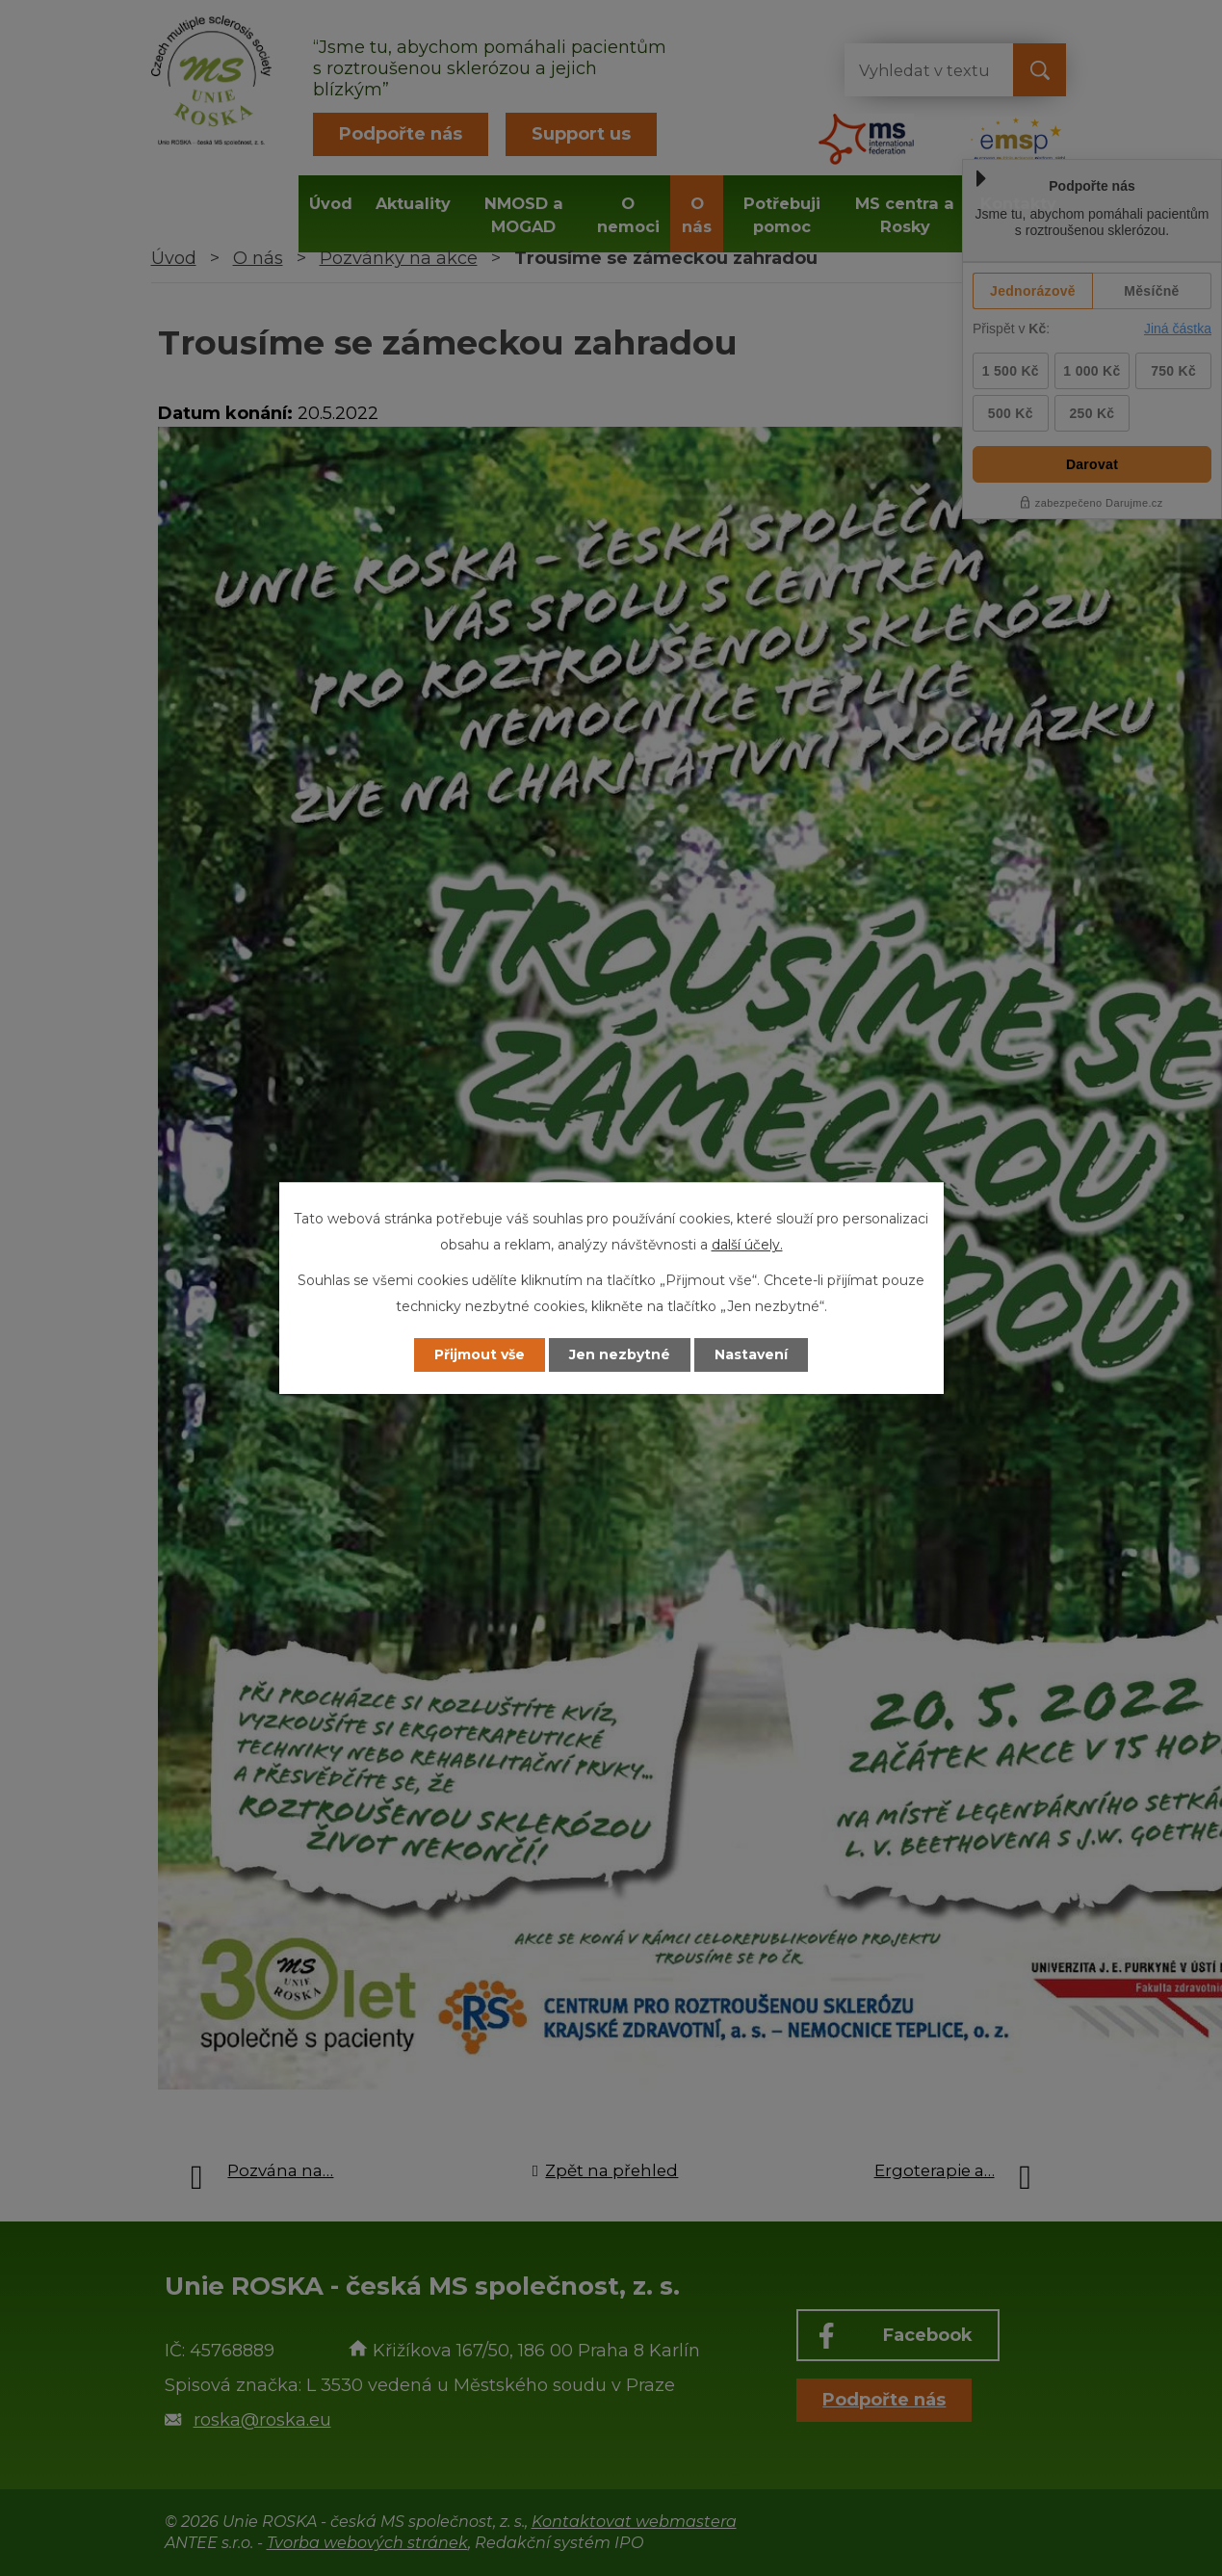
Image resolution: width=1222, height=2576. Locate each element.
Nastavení (751, 1354)
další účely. (747, 1244)
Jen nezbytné (619, 1354)
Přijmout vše (479, 1354)
